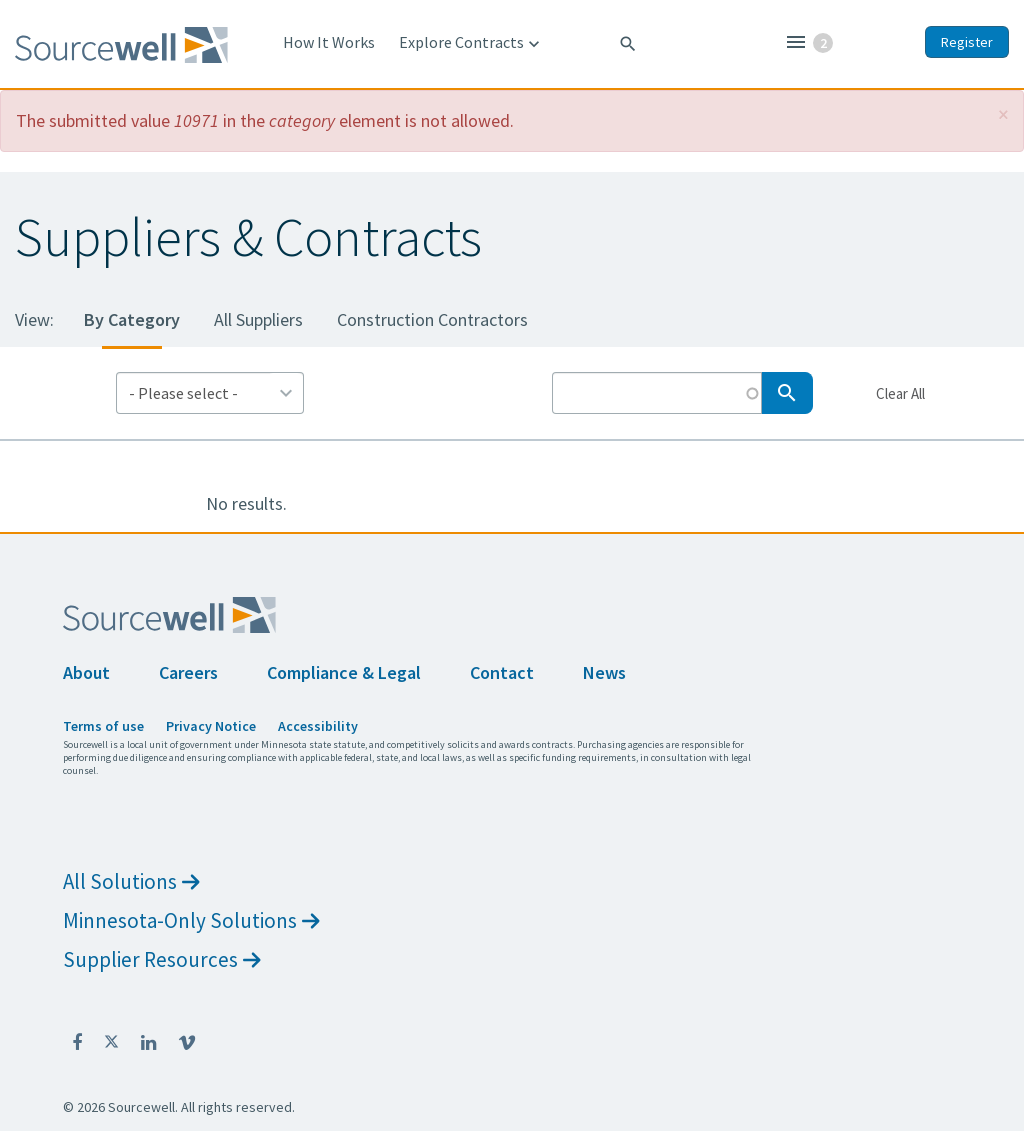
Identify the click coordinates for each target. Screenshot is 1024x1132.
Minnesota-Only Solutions (191, 920)
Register (967, 42)
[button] (1003, 114)
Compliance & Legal (344, 672)
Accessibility (318, 726)
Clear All (900, 392)
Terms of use (103, 726)
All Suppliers (258, 319)
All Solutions (131, 881)
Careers (188, 672)
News (604, 672)
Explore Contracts (471, 43)
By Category (132, 319)
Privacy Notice (211, 726)
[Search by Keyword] (657, 393)
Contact (502, 672)
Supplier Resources (162, 959)
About (86, 672)
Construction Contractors (432, 319)
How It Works (329, 42)
